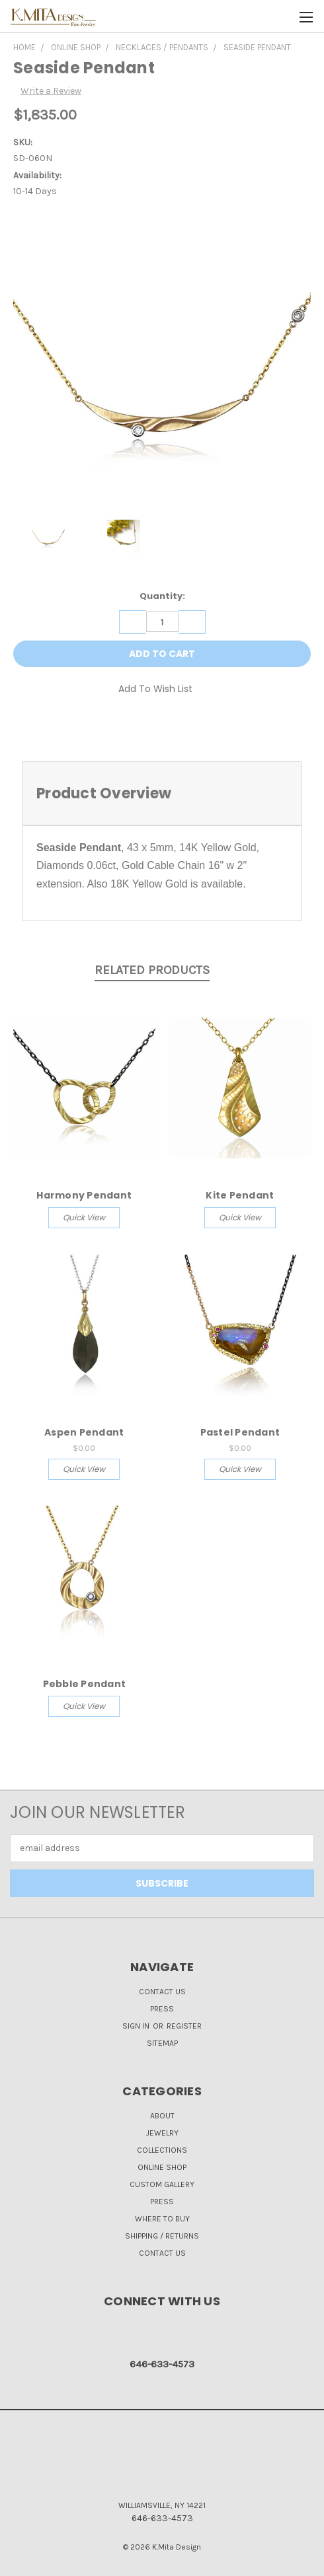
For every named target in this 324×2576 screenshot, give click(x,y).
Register (184, 2026)
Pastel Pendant (240, 1432)
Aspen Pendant (84, 1432)
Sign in (136, 2026)
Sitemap (162, 2043)
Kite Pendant (240, 1195)
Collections (162, 2150)
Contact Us (162, 1991)
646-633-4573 (162, 2364)
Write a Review (50, 90)
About (162, 2115)
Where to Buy (162, 2218)
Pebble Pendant (84, 1683)
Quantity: (162, 596)
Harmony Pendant (84, 1195)
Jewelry (162, 2133)
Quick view (84, 1217)
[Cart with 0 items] (281, 16)
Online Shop (162, 2167)
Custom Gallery (162, 2184)
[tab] (162, 793)
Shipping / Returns (162, 2236)
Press (162, 2008)
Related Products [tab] (152, 970)
